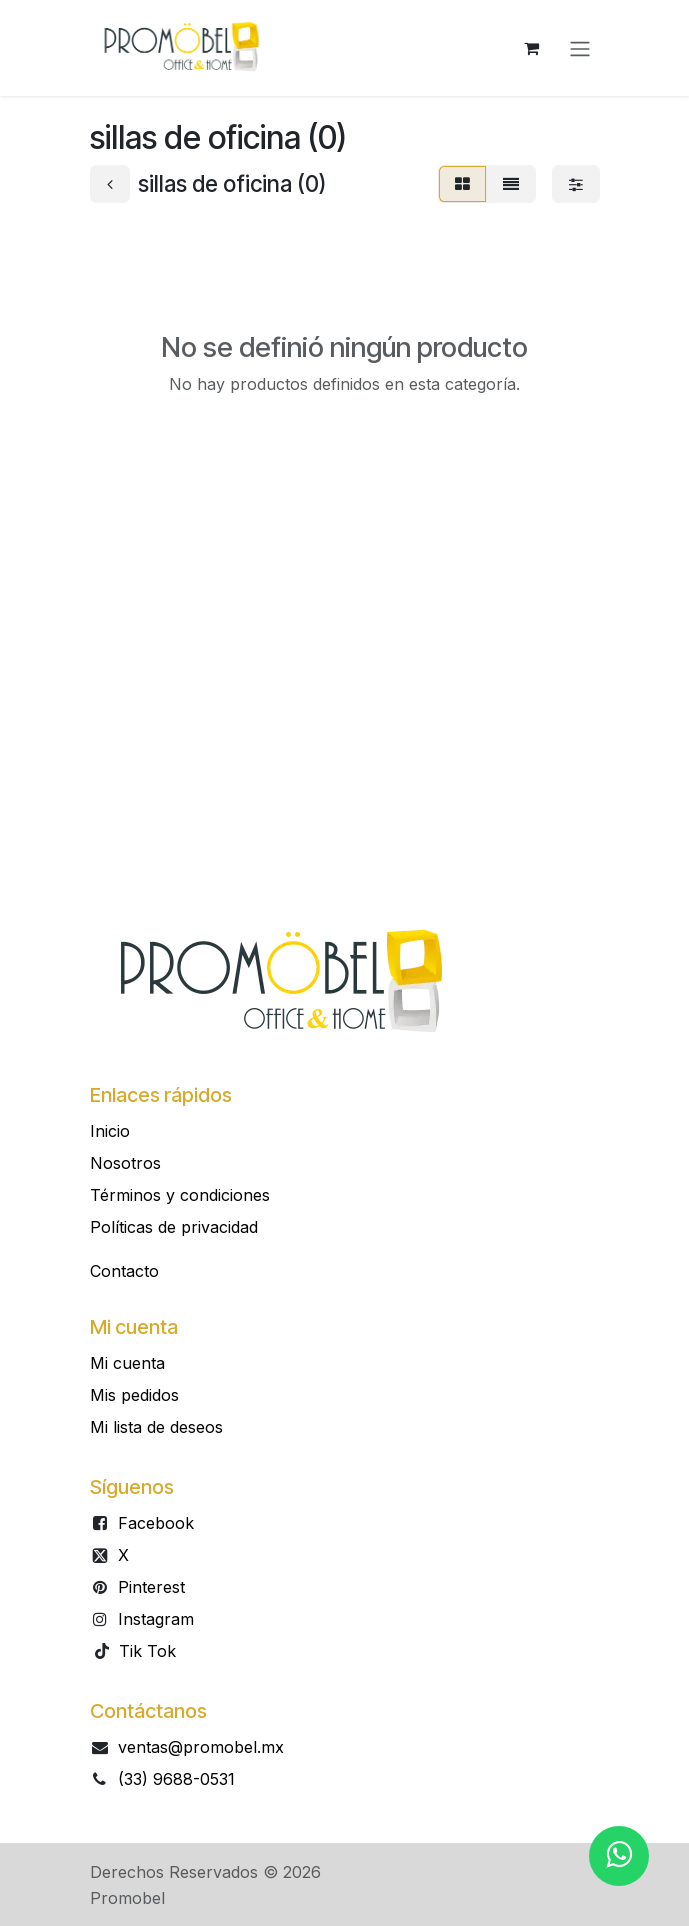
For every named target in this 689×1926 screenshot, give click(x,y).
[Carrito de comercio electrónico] (532, 48)
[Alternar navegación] (580, 48)
